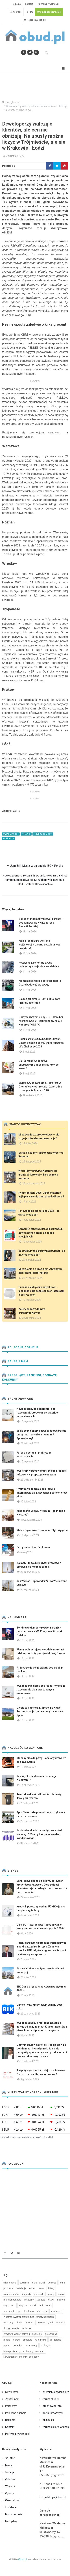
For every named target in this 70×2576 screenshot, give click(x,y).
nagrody (26, 2294)
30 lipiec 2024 (28, 1501)
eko (13, 2305)
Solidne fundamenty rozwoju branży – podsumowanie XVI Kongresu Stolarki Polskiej (41, 922)
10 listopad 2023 (29, 2061)
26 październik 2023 (33, 1183)
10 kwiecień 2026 (32, 1241)
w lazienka (40, 2339)
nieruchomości (11, 2294)
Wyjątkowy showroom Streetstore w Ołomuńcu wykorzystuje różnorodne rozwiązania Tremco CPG (40, 1086)
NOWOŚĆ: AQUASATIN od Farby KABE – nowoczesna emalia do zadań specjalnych (41, 1233)
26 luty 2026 (27, 1995)
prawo (41, 2288)
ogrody (50, 2294)
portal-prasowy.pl (53, 2413)
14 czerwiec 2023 (30, 1785)
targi (5, 2305)
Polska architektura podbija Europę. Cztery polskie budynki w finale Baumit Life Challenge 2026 (41, 1043)
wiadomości (9, 2282)
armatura (27, 2339)
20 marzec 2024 (29, 1589)
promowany (31, 2345)
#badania (8, 838)
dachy (61, 2294)
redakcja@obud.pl (35, 20)
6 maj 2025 (26, 1552)
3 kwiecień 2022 (29, 1843)
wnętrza (23, 2305)
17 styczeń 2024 (29, 1461)
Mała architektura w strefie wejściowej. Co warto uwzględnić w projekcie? (39, 944)
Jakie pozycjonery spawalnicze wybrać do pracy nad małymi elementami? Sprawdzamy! (41, 1434)
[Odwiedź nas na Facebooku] (23, 52)
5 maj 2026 (29, 1051)
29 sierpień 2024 (31, 1259)
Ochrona (10, 2479)
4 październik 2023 (31, 1519)
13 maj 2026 (30, 953)
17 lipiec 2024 (30, 1143)
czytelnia (24, 2282)
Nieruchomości (14, 2514)
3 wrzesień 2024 (31, 1317)
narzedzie (42, 2311)
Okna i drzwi (12, 2500)
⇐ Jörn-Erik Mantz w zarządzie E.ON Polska (35, 865)
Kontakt (29, 4)
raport (6, 2345)
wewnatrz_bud (45, 2322)
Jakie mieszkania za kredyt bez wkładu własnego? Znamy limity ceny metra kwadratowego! (40, 1834)
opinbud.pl (48, 2419)
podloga (45, 2345)
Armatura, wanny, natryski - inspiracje (22, 2334)
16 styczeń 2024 (29, 1535)
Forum (29, 12)
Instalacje (11, 2507)
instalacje (21, 2288)
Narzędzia (11, 2521)
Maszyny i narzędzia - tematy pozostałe (24, 2351)
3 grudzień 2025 (29, 2079)
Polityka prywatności (48, 4)
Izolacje (9, 2472)
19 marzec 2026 (31, 1299)
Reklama (16, 4)
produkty (8, 2288)
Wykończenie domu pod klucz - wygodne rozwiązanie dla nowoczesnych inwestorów (41, 1689)
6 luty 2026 (26, 1933)
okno (32, 2288)
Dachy (8, 2465)
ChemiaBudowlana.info (49, 12)
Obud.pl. (22, 2559)
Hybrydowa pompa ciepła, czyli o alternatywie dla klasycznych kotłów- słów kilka (42, 1492)
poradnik (38, 2294)
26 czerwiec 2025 (30, 2013)
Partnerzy (11, 2406)
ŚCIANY (10, 2458)
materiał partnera (12, 2299)
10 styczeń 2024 (29, 1421)
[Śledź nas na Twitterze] (30, 52)
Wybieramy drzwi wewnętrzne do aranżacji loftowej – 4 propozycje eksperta (38, 1174)
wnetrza (52, 2282)
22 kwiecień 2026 (30, 1897)
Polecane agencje (20, 1347)
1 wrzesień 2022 (31, 1219)
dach (19, 2322)
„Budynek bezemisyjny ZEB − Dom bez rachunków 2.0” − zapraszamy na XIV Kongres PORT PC (41, 1021)
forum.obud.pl (51, 2399)
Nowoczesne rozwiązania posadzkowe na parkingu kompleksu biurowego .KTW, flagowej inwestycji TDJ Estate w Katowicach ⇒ (35, 880)
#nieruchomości (42, 834)
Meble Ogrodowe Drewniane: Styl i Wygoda (42, 1530)
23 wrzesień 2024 (32, 1277)
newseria (29, 2322)
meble (6, 2339)
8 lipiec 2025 (27, 2035)
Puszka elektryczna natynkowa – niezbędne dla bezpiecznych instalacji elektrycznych (41, 1291)
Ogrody (9, 2493)
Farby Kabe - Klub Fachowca (33, 1547)
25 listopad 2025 (31, 1161)
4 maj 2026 (29, 1073)
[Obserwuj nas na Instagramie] (36, 52)
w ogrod (60, 2322)
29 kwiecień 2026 (32, 1095)
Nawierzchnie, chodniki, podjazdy (21, 2356)
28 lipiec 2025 (28, 1959)
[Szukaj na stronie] (46, 52)
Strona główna (10, 102)
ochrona (26, 2328)
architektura (45, 2305)
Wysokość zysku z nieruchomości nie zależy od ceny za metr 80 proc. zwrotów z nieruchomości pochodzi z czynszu (42, 2026)
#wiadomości (11, 834)
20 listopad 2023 (29, 1803)
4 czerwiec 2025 (29, 1915)
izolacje (41, 2299)
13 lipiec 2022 (28, 1766)
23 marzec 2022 (29, 1821)
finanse (61, 2299)
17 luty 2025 (29, 1201)
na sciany (8, 2322)
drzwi (51, 2299)
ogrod (16, 2339)
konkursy (29, 2311)
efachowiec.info (52, 2406)
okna (62, 2282)
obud (33, 2305)
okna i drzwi (38, 2282)
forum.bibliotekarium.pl (56, 2427)
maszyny (29, 2299)
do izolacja (55, 2339)
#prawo (26, 834)
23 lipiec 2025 (28, 1977)
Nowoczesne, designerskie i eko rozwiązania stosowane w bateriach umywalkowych (38, 1412)
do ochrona (51, 2334)
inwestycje (56, 2311)
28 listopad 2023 (29, 1443)
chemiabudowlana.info (56, 2392)
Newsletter (15, 12)
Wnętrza (10, 2486)
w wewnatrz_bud (12, 2311)
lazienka (17, 2345)
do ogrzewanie (11, 2328)
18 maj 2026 (30, 931)
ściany (51, 2288)
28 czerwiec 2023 (30, 1571)
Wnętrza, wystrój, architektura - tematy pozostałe (28, 2317)
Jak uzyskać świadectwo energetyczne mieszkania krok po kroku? (39, 1064)
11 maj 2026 (30, 971)
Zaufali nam (15, 1361)
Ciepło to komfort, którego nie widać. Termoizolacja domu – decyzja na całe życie (40, 1711)
